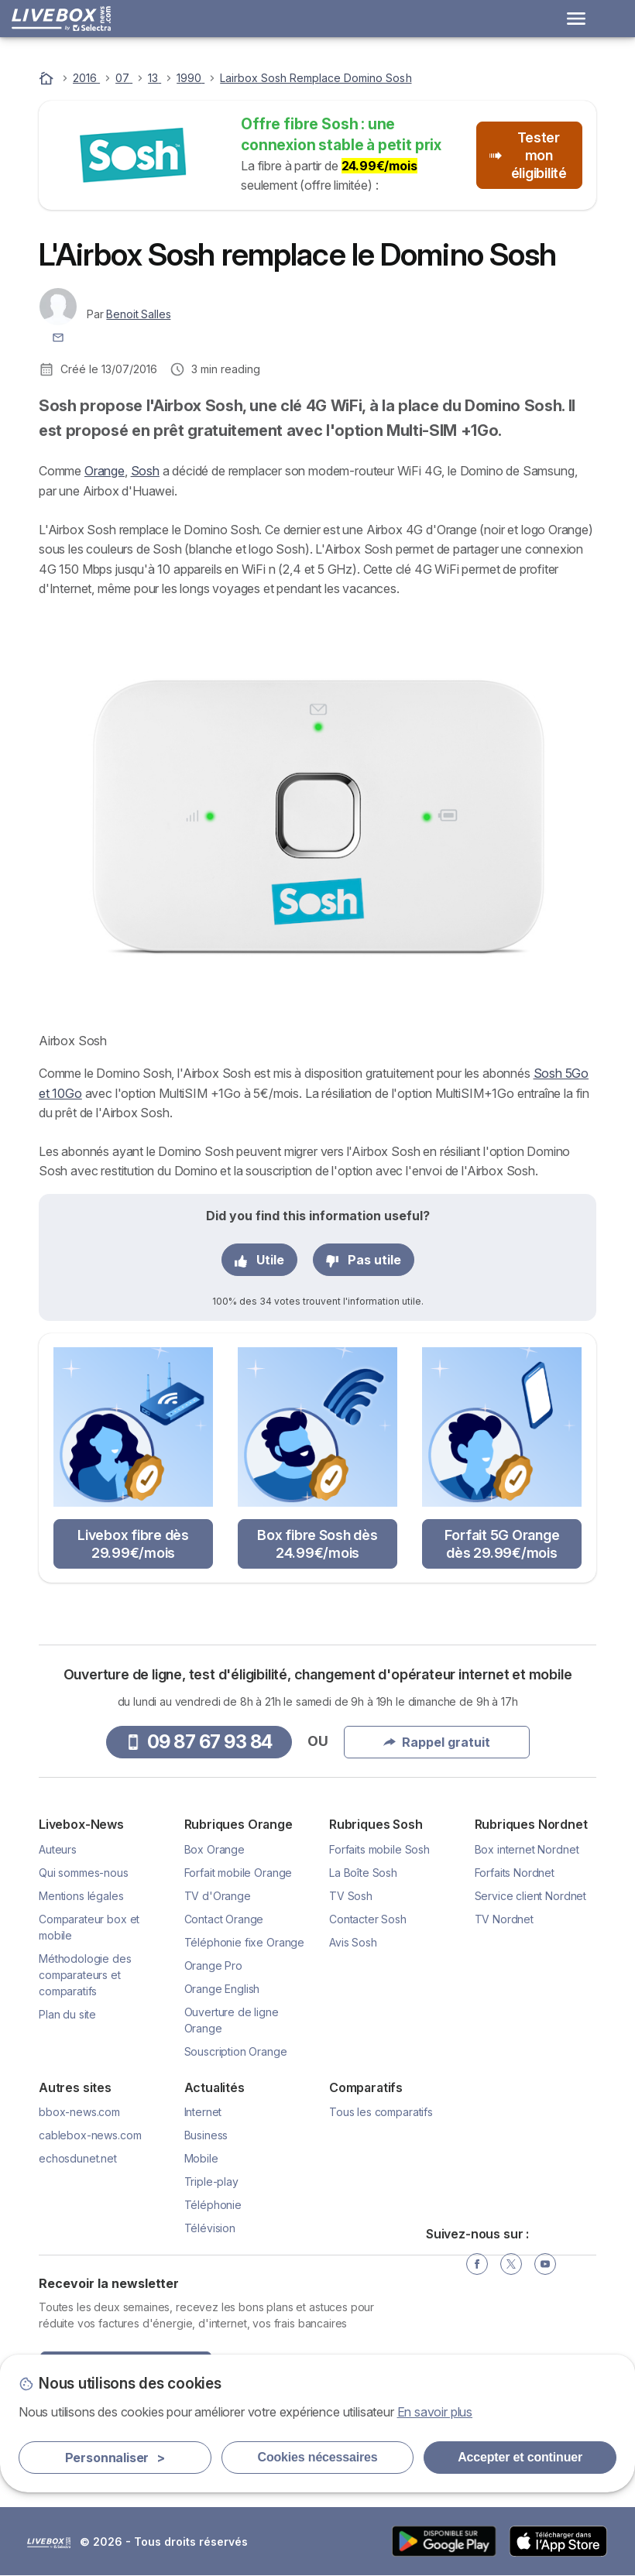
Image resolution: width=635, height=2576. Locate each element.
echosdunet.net (78, 2158)
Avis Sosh (353, 1942)
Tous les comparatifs (381, 2111)
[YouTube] (545, 2264)
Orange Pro (213, 1965)
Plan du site (67, 2014)
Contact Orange (224, 1919)
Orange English (222, 1988)
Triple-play (211, 2181)
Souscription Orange (235, 2051)
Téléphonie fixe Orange (244, 1942)
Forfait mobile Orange (238, 1872)
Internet (203, 2111)
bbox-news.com (79, 2111)
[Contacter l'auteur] (58, 336)
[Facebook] (477, 2264)
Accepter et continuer (520, 2457)
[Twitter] (511, 2264)
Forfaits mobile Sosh (379, 1849)
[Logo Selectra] (61, 18)
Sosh (145, 470)
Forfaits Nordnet (515, 1872)
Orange (104, 470)
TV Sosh (350, 1895)
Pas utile (363, 1259)
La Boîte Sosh (363, 1872)
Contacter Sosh (368, 1919)
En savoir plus (435, 2412)
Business (206, 2135)
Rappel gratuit (436, 1742)
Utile (259, 1259)
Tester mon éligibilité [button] (527, 155)
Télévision (209, 2228)
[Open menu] (576, 18)
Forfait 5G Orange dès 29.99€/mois (502, 1544)
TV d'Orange (217, 1895)
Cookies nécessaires (318, 2457)
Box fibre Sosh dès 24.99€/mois (317, 1544)
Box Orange (214, 1849)
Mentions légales (81, 1895)
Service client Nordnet (531, 1895)
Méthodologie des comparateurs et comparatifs (85, 1975)
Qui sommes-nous (84, 1872)
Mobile (201, 2158)
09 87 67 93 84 (199, 1741)
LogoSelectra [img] (48, 2542)
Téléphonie (213, 2204)
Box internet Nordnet (527, 1849)
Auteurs (58, 1849)
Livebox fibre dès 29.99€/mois (133, 1544)
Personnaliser (115, 2457)
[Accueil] (48, 77)
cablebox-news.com (90, 2135)
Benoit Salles (138, 314)
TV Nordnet (504, 1919)
